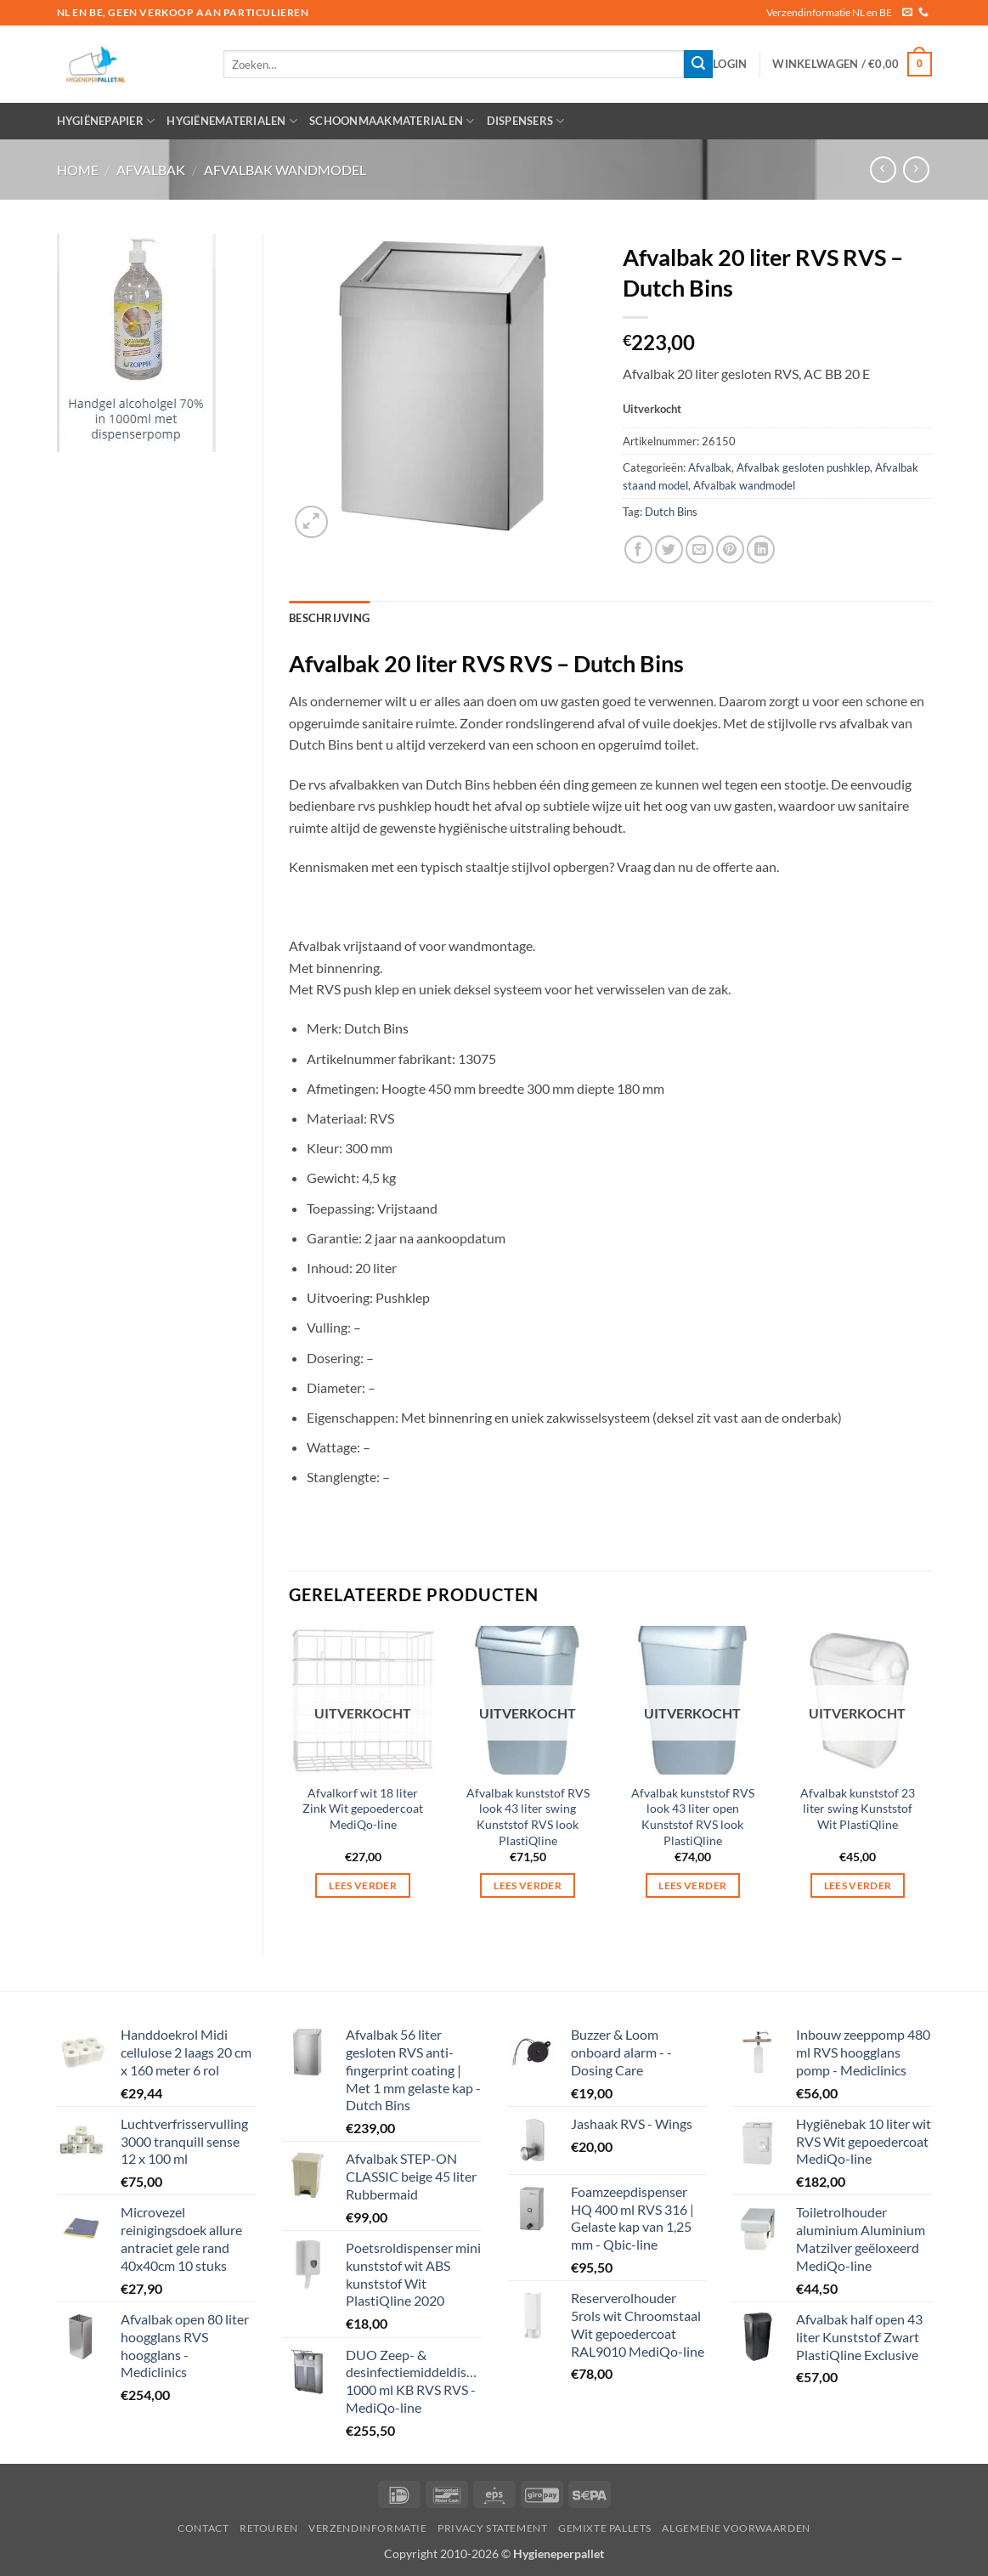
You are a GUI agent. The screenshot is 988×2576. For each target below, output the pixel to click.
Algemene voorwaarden (736, 2528)
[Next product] (883, 169)
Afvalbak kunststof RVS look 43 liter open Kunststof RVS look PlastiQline (692, 1817)
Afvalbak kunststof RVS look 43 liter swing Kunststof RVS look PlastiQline (528, 1817)
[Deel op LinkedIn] (761, 549)
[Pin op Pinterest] (730, 549)
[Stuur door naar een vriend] (700, 549)
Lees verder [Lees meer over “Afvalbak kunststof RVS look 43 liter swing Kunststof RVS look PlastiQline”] (528, 1885)
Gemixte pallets (605, 2528)
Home (78, 169)
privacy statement (492, 2528)
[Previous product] (916, 169)
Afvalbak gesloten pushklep (803, 467)
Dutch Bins (671, 511)
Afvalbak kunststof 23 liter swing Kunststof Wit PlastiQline (857, 1809)
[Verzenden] (698, 64)
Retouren (269, 2528)
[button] (730, 64)
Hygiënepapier (106, 121)
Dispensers (526, 121)
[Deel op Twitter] (669, 549)
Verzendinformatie (367, 2528)
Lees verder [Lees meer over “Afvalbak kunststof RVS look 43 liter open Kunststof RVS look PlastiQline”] (692, 1885)
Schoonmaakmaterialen (392, 121)
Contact (203, 2528)
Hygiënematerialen (232, 121)
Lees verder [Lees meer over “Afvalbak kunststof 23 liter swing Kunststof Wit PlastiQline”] (858, 1885)
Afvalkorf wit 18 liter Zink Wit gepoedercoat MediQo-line (362, 1809)
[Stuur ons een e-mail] (907, 13)
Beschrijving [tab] (329, 618)
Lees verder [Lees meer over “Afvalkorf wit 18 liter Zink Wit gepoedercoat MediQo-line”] (363, 1885)
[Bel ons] (923, 13)
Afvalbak (150, 169)
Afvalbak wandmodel (285, 169)
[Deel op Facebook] (638, 549)
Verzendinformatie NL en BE (829, 12)
